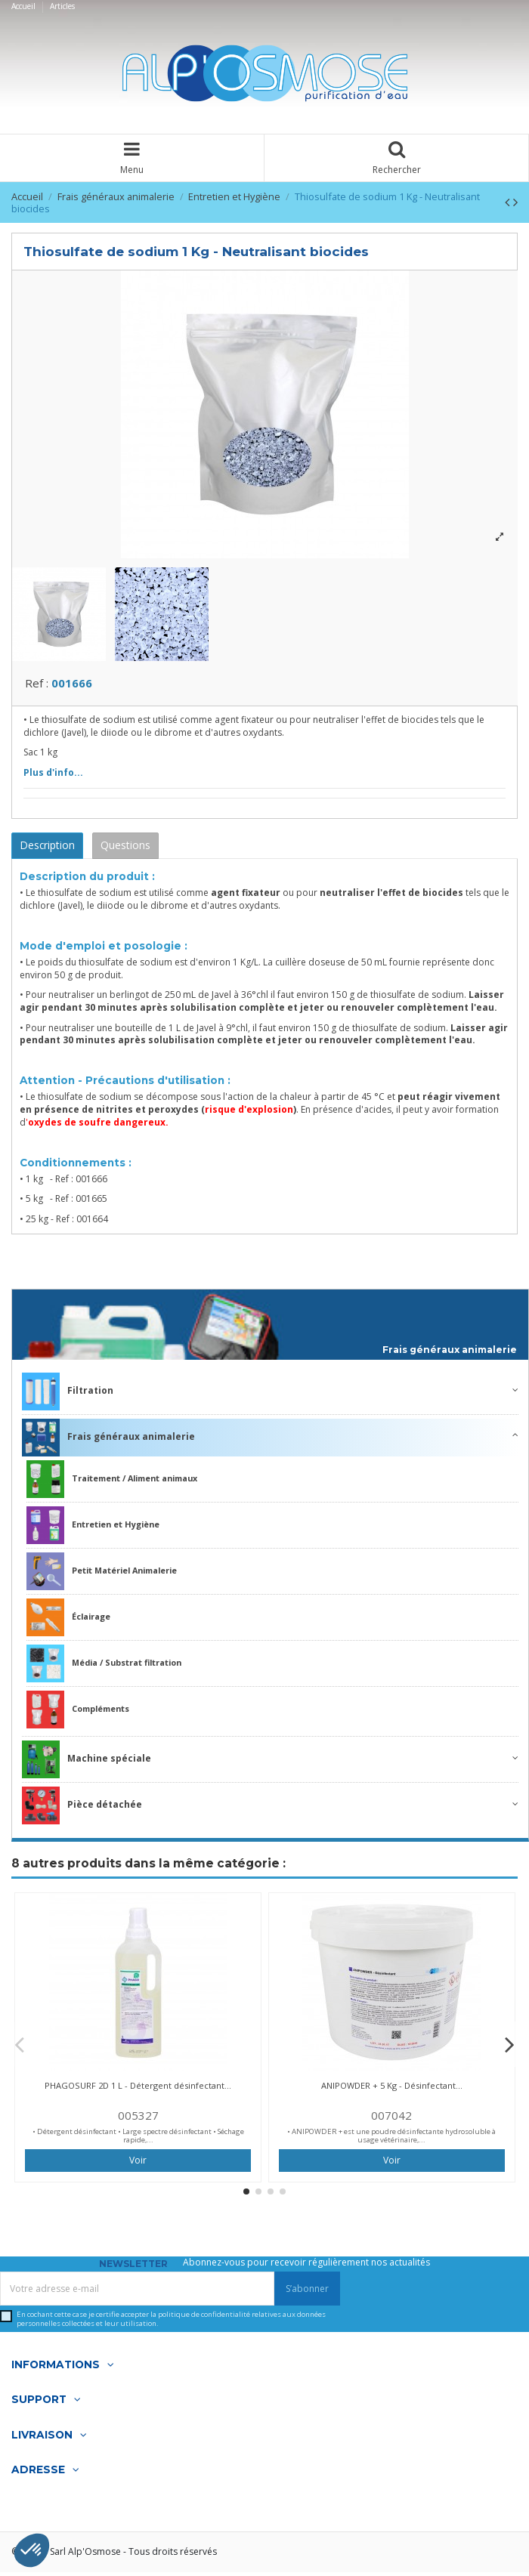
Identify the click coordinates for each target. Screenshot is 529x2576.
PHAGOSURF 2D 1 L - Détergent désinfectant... (138, 2089)
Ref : (36, 686)
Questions (125, 849)
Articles (62, 6)
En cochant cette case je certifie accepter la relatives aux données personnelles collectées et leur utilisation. (171, 2323)
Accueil (24, 6)
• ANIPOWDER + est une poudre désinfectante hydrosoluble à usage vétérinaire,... (391, 2139)
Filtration (67, 1396)
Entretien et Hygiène (92, 1530)
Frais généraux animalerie (449, 1354)
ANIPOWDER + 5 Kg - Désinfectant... (391, 2089)
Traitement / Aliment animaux (111, 1484)
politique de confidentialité (204, 2319)
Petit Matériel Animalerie (101, 1576)
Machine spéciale (86, 1764)
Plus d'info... (53, 776)
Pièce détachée (82, 1810)
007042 (391, 2119)
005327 (138, 2119)
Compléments (77, 1714)
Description (47, 849)
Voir (138, 2163)
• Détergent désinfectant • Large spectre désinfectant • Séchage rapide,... (138, 2139)
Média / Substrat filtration (103, 1668)
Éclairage (68, 1622)
